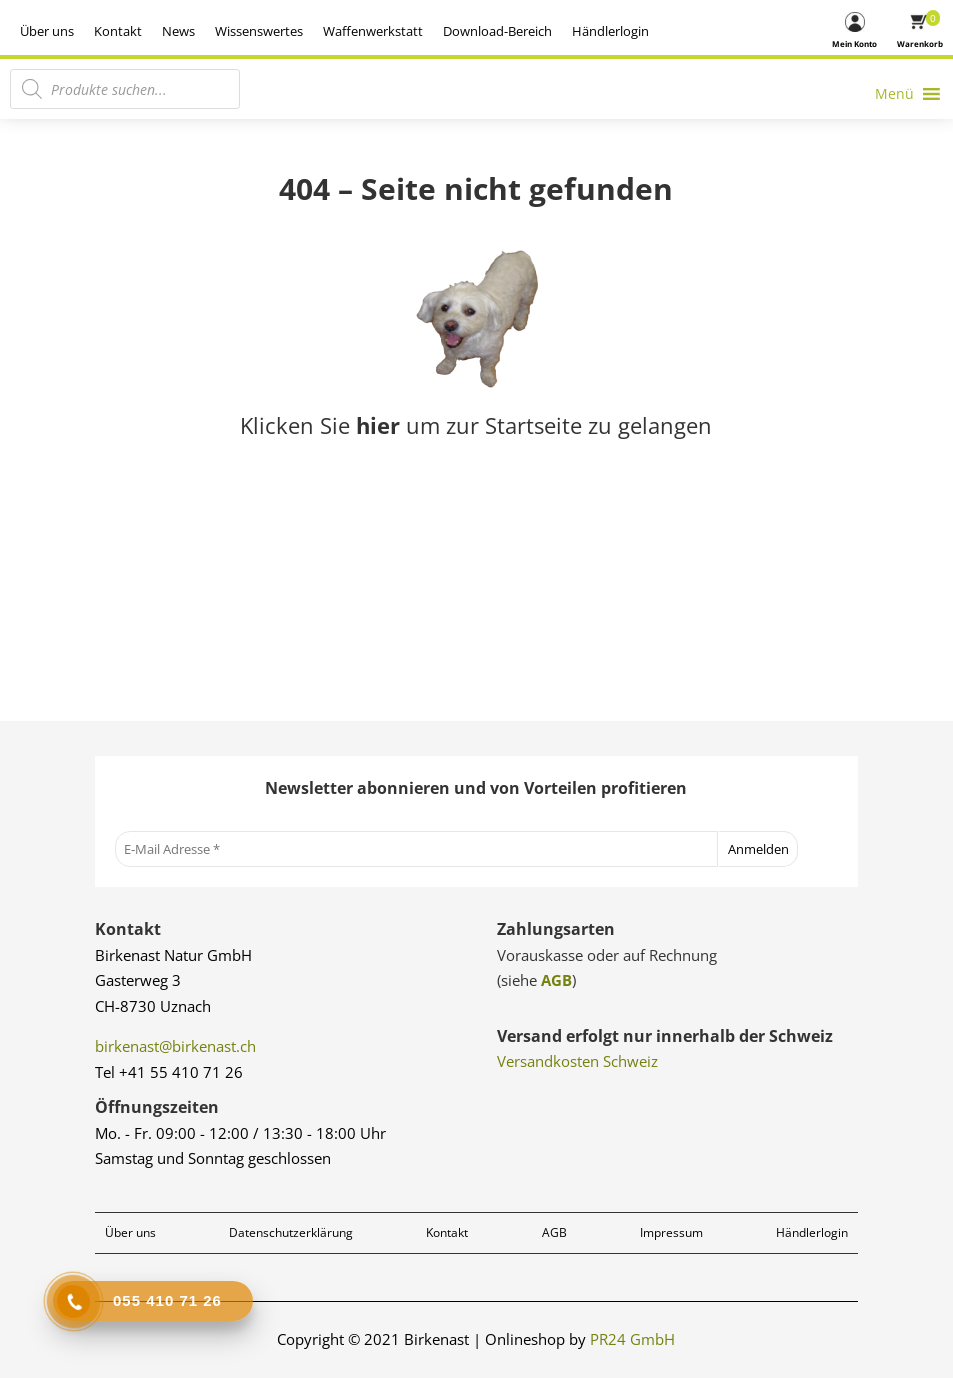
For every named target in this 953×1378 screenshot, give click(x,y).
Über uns (210, 31)
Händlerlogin (773, 31)
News (341, 31)
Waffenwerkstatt (536, 31)
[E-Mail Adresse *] (416, 849)
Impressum (671, 1232)
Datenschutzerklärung (291, 1232)
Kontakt (281, 31)
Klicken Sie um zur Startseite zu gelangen (476, 425)
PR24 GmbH (632, 1339)
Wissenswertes (422, 31)
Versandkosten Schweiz (577, 1061)
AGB (556, 980)
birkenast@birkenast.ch (175, 1046)
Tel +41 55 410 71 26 (169, 1072)
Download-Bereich (660, 31)
